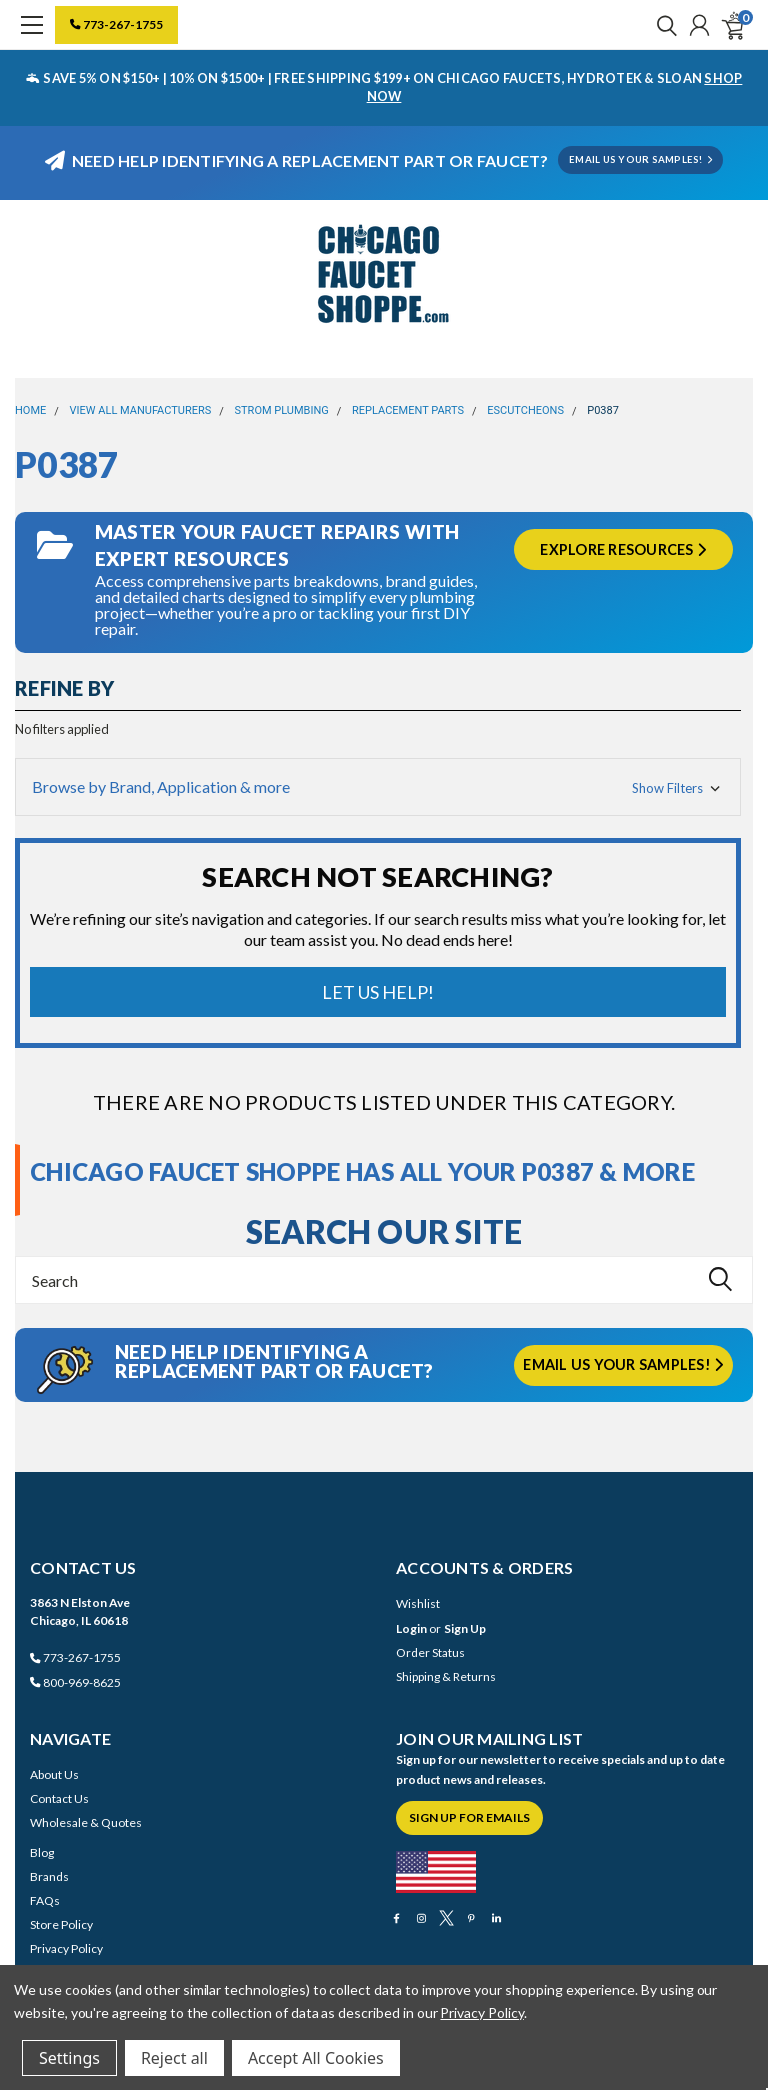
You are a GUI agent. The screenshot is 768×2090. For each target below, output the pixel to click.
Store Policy (61, 1924)
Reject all (174, 2058)
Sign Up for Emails (469, 1817)
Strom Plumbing (282, 410)
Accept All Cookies (316, 2058)
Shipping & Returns (446, 1676)
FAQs (45, 1900)
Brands (49, 1876)
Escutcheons (525, 410)
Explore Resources (623, 549)
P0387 (603, 410)
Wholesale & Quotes (86, 1822)
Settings (69, 2058)
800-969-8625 (75, 1682)
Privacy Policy (66, 1948)
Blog (42, 1852)
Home (30, 410)
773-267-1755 (116, 24)
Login (411, 1628)
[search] (662, 25)
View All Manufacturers (141, 410)
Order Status (430, 1652)
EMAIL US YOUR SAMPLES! (640, 159)
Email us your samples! (623, 1364)
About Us (54, 1774)
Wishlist (418, 1603)
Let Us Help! (378, 992)
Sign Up (465, 1628)
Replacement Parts (408, 410)
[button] (378, 787)
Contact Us (59, 1798)
